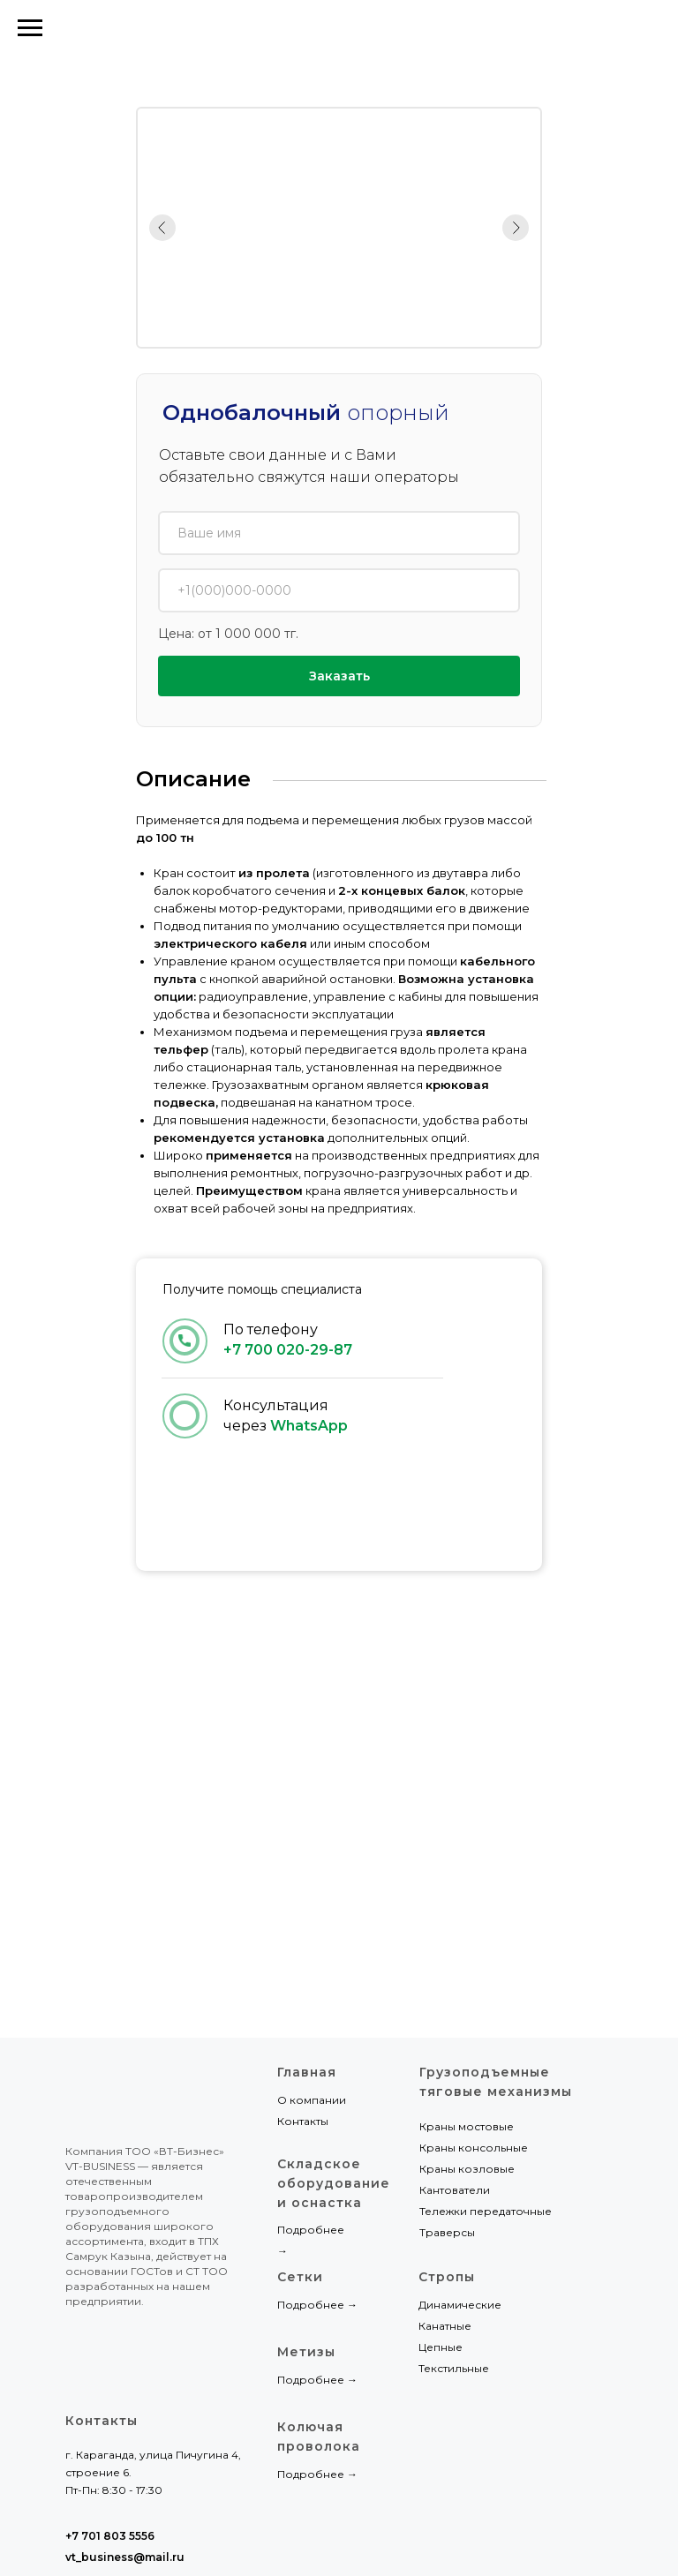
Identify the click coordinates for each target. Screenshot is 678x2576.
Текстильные (453, 2368)
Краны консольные (473, 2147)
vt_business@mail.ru (125, 2557)
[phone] (339, 590)
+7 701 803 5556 (595, 28)
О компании (311, 2100)
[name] (339, 533)
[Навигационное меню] (30, 28)
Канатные (444, 2325)
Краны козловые (467, 2168)
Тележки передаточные (485, 2211)
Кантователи (454, 2190)
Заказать (339, 676)
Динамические (459, 2304)
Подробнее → (317, 2379)
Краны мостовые (466, 2126)
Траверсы (447, 2232)
